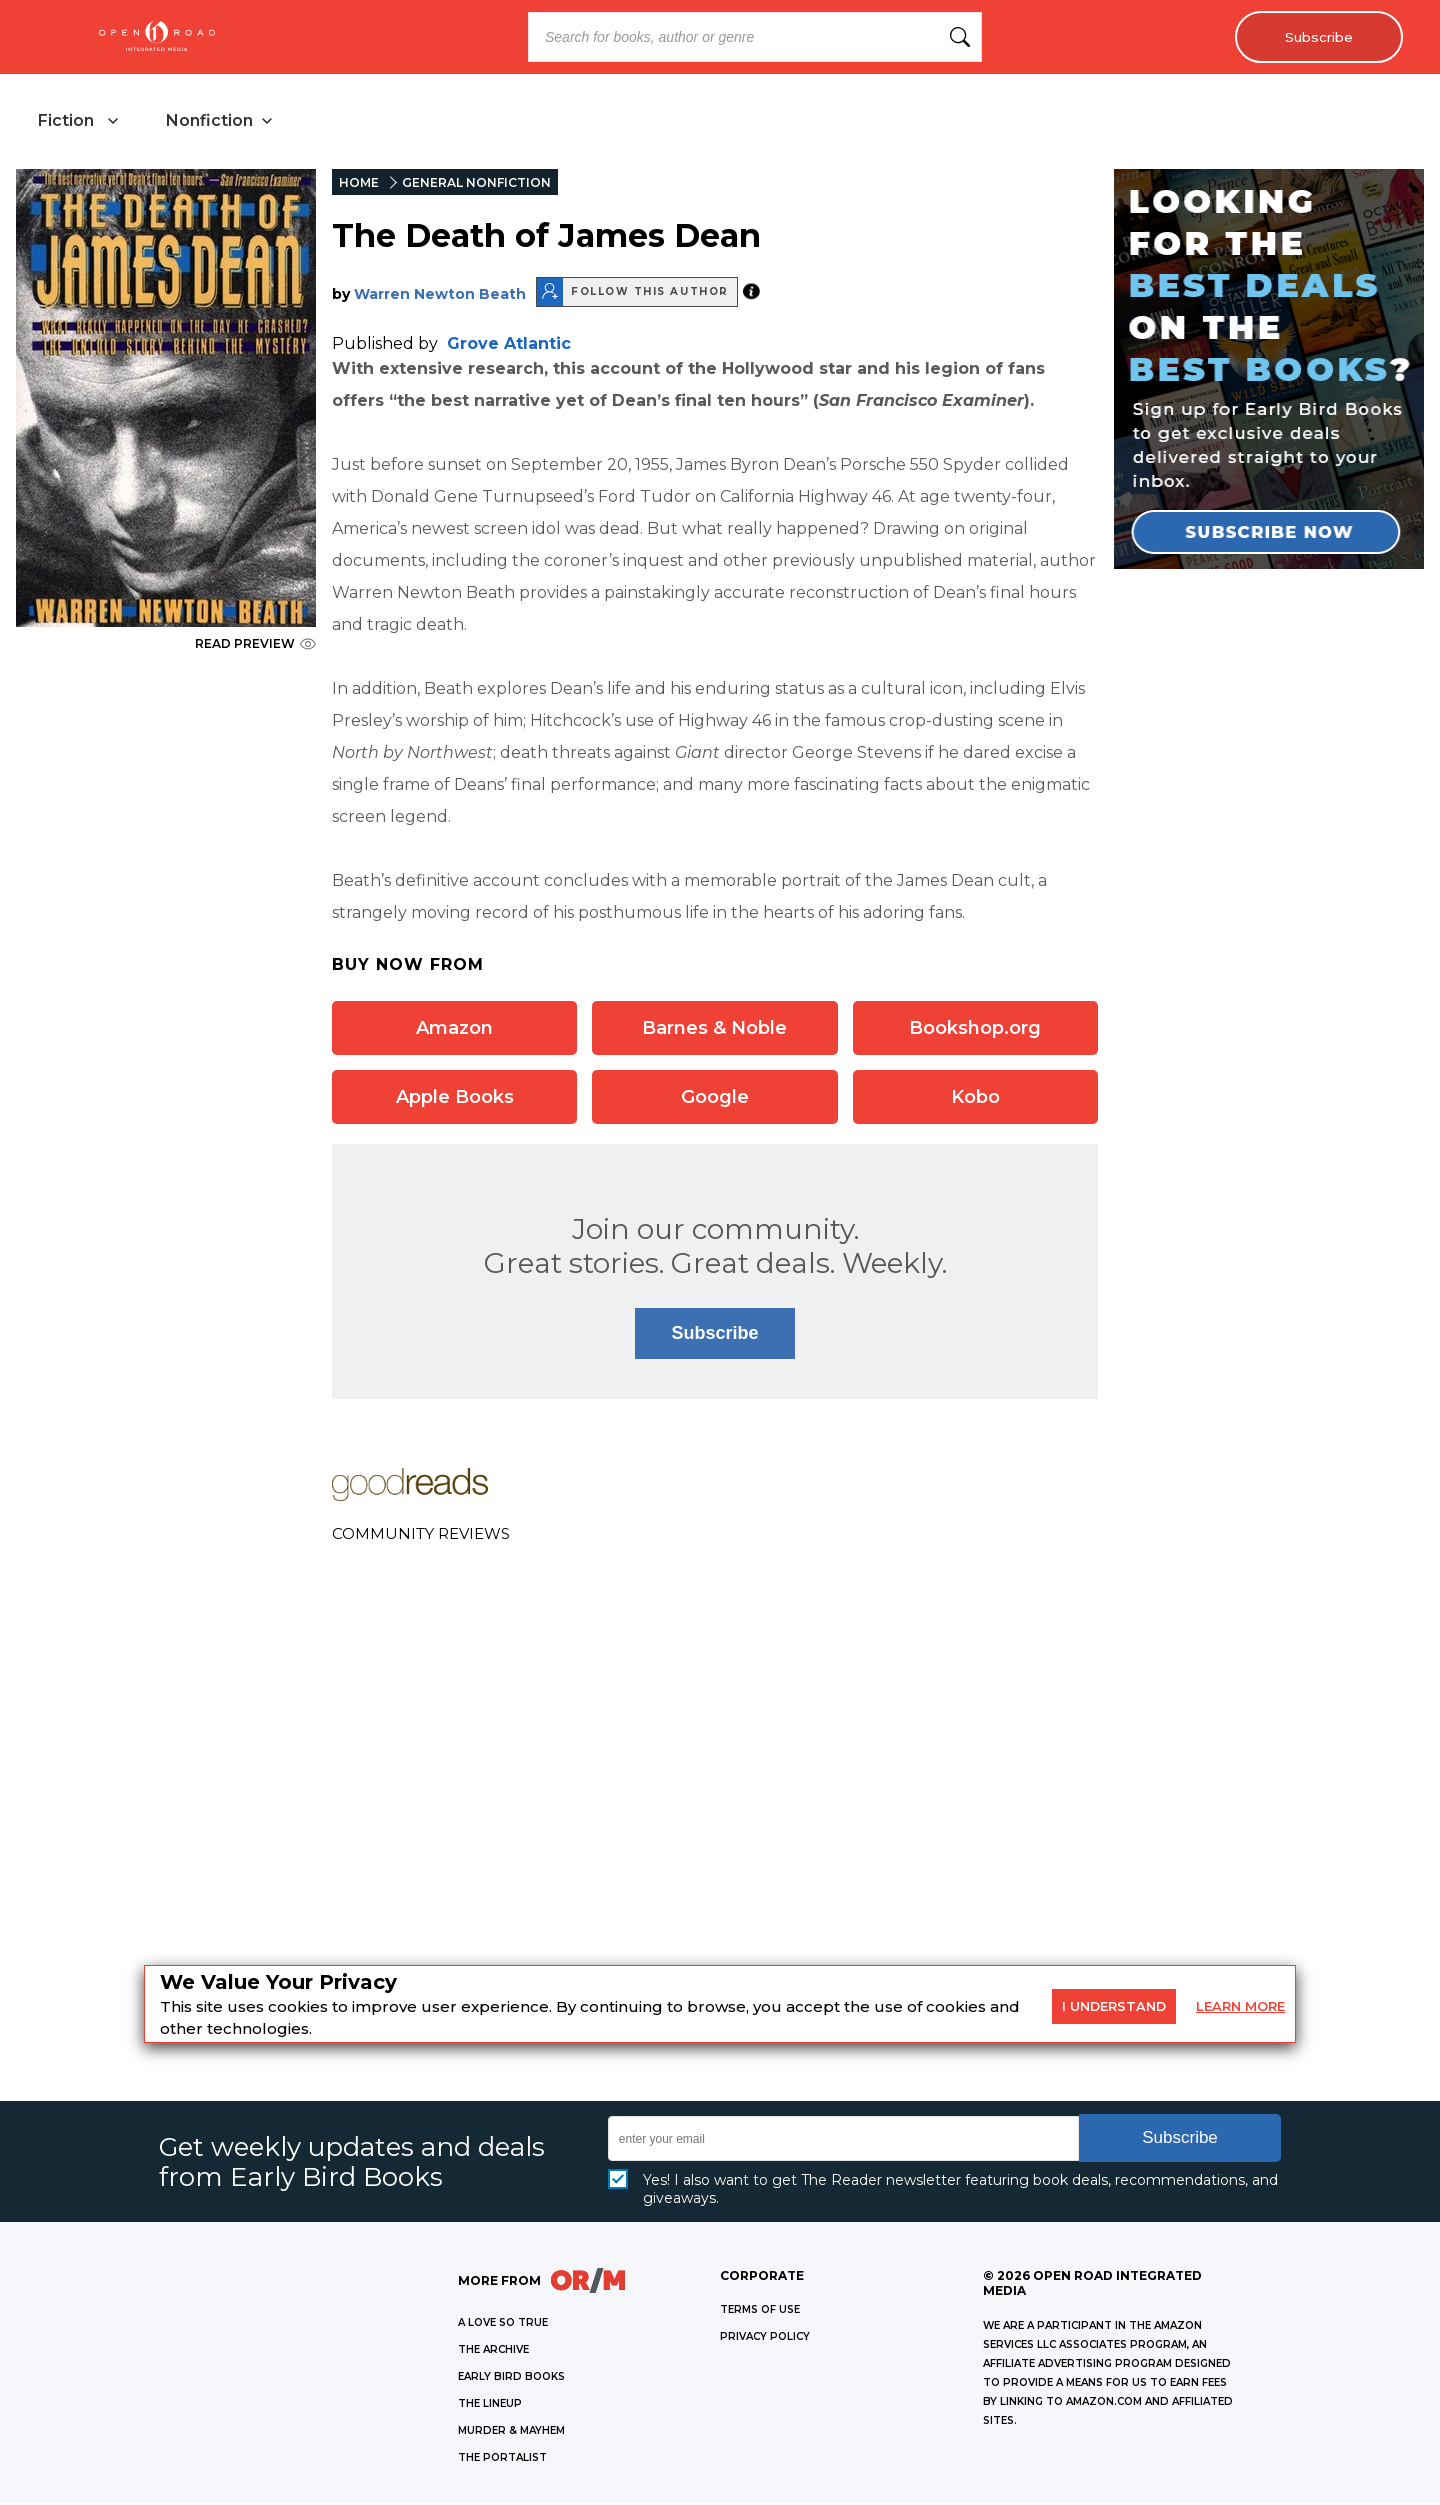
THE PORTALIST (502, 2459)
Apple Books (455, 1098)
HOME (359, 184)
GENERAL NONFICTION (476, 184)
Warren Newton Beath (440, 295)
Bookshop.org (975, 1029)
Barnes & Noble (714, 1029)
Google (715, 1098)
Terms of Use (760, 2311)
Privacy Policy (765, 2338)
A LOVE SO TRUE (503, 2324)
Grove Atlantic (509, 344)
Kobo (975, 1098)
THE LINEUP (490, 2405)
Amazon (454, 1029)
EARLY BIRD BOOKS (511, 2378)
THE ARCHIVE (493, 2351)
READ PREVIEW (255, 645)
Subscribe (1315, 37)
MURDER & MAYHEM (511, 2432)
